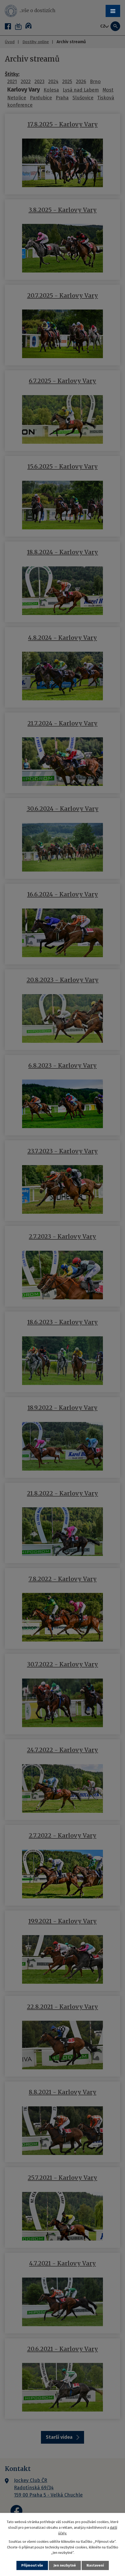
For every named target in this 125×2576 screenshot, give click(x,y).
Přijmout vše (32, 2565)
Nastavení (95, 2565)
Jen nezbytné (65, 2565)
